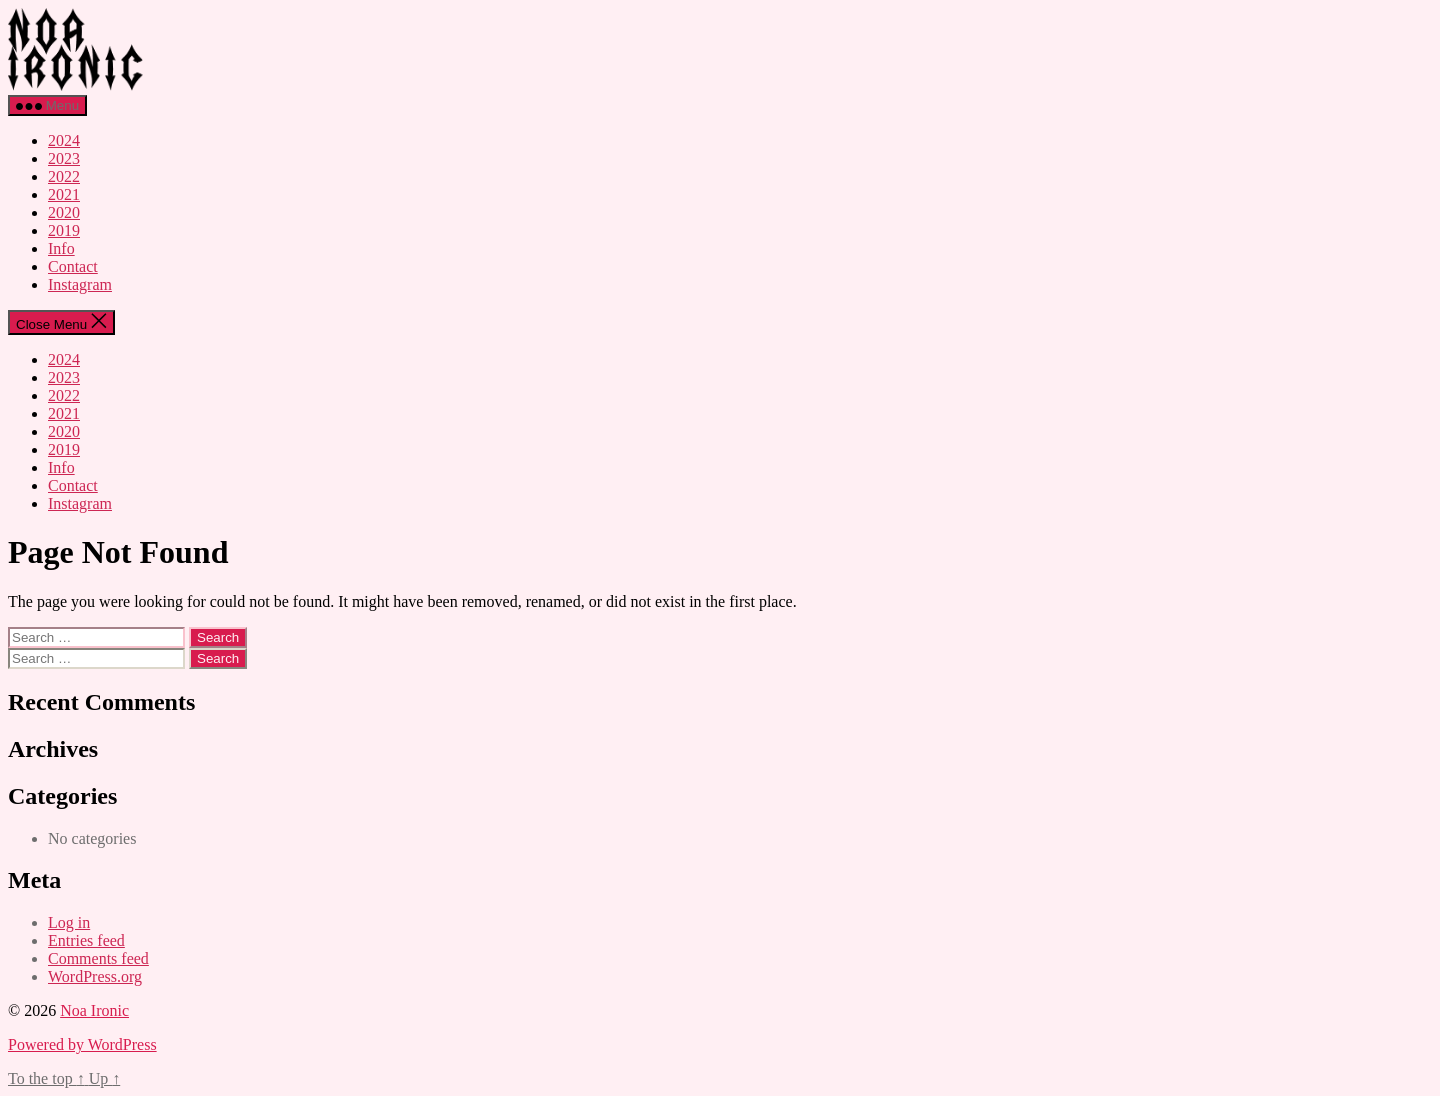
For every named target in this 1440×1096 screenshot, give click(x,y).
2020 (64, 212)
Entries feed (86, 940)
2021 (64, 194)
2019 (64, 230)
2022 (64, 176)
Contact (73, 266)
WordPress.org (95, 976)
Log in (69, 922)
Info (61, 248)
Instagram (80, 284)
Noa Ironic (94, 1010)
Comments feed (98, 958)
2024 (64, 140)
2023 (64, 158)
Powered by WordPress (82, 1044)
